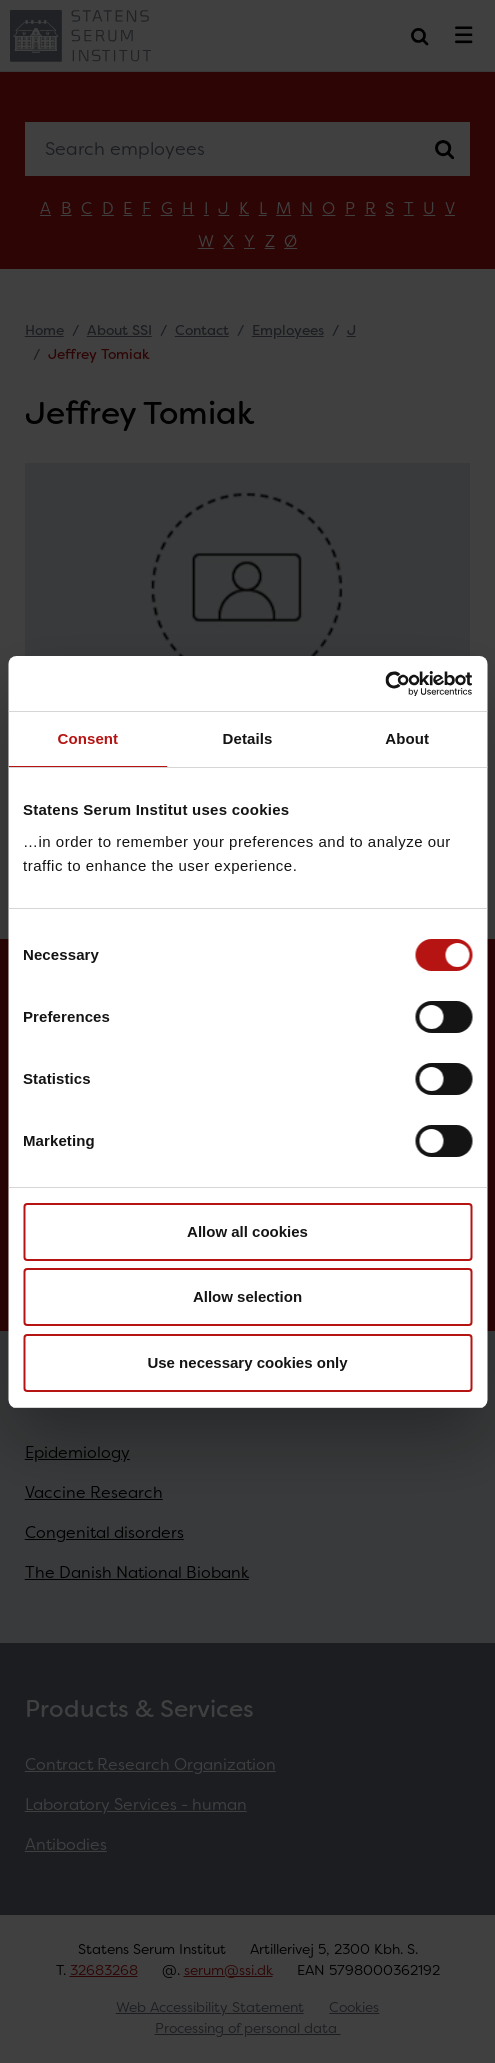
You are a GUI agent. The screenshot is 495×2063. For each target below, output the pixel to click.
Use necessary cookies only (247, 1362)
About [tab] (407, 738)
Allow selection (247, 1296)
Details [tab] (248, 738)
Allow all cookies (247, 1231)
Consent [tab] (87, 738)
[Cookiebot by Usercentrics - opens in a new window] (384, 684)
